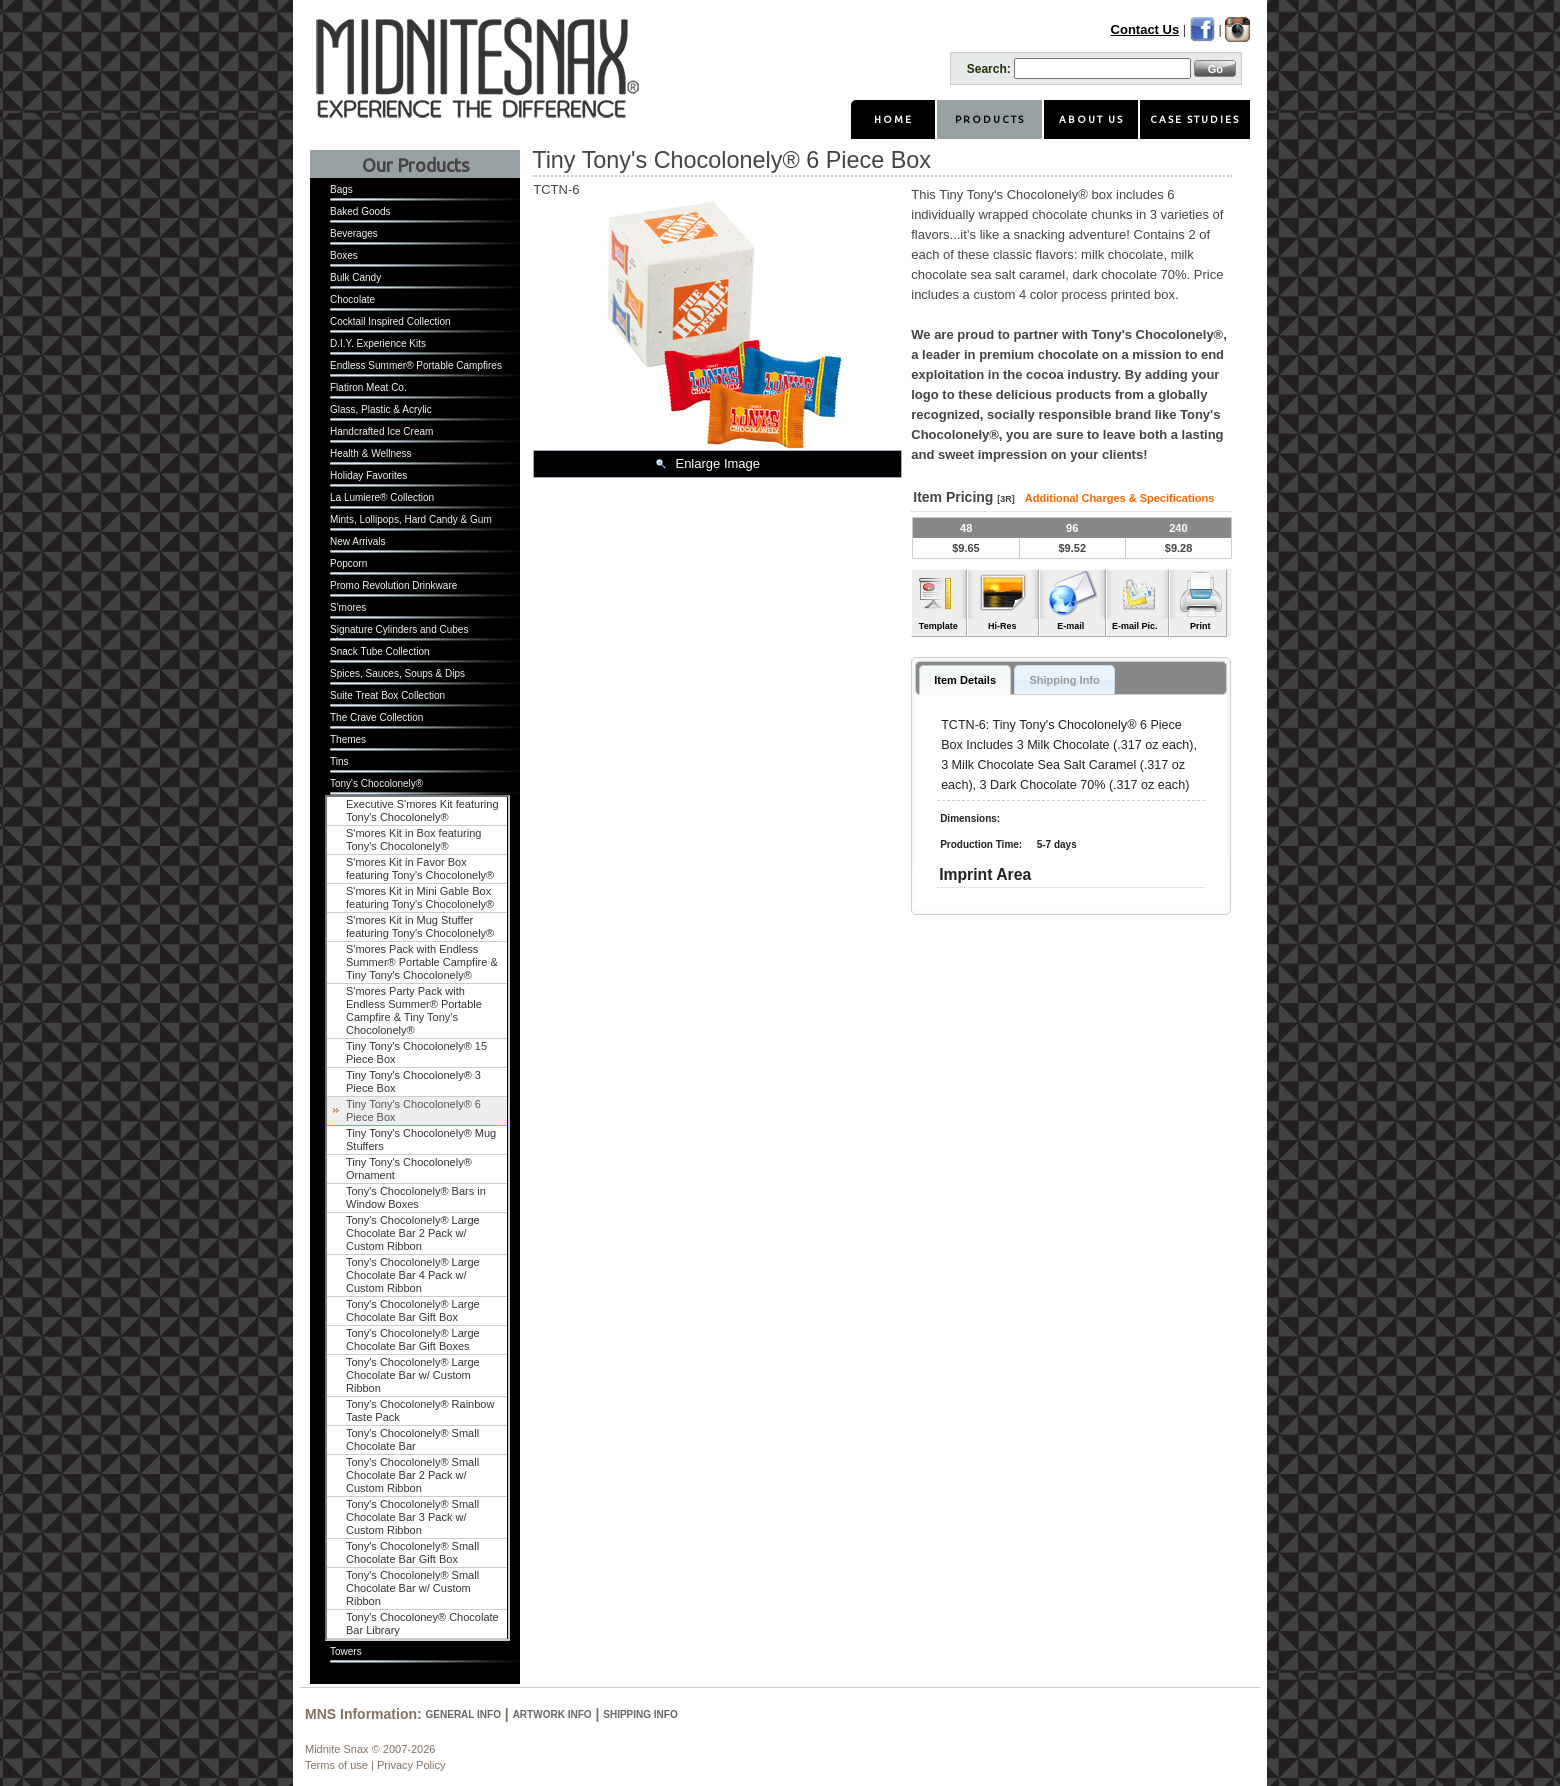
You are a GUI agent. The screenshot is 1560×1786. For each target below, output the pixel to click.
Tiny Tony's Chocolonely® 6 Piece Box (413, 1110)
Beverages (354, 233)
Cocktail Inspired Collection (390, 321)
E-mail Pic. (1135, 626)
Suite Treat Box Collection (387, 695)
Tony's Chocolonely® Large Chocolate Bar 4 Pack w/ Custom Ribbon (413, 1275)
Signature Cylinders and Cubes (399, 629)
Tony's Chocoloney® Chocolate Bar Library (422, 1623)
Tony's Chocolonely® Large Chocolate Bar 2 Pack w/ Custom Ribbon (413, 1233)
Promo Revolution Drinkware (393, 585)
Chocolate (352, 299)
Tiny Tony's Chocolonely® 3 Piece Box (413, 1081)
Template (938, 626)
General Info (463, 1714)
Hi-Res (1002, 626)
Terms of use (336, 1765)
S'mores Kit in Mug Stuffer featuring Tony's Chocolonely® (420, 926)
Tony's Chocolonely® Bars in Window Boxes (416, 1197)
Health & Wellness (371, 453)
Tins (339, 761)
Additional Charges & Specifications (1119, 498)
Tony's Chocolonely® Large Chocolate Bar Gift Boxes (413, 1339)
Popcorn (348, 563)
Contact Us (1145, 29)
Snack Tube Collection (380, 651)
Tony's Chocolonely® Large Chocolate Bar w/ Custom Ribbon (413, 1375)
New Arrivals (358, 541)
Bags (341, 189)
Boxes (344, 255)
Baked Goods (360, 211)
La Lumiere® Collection (382, 497)
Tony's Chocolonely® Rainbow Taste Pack (420, 1410)
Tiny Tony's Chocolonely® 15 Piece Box (416, 1052)
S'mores (348, 607)
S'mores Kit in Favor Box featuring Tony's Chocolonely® (420, 868)
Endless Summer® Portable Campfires (416, 365)
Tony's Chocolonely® (376, 783)
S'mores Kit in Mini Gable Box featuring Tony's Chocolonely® (420, 897)
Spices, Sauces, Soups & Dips (397, 673)
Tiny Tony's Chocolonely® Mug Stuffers (421, 1139)
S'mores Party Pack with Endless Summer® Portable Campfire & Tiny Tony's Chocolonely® (414, 1010)
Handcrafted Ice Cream (381, 431)
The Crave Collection (376, 717)
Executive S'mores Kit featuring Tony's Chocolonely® (422, 810)
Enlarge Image (717, 463)
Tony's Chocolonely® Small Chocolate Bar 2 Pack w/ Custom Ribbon (412, 1475)
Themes (348, 739)
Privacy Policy (411, 1765)
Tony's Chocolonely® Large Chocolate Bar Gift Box (413, 1310)
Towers (346, 1651)
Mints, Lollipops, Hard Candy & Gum (411, 519)
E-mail (1070, 626)
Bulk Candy (355, 277)
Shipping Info (640, 1714)
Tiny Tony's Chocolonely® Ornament (409, 1168)
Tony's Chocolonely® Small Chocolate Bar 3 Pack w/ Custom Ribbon (412, 1517)
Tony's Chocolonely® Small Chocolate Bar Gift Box (412, 1552)
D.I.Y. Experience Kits (378, 343)
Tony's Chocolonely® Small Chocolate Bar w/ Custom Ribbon (412, 1588)
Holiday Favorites (368, 475)
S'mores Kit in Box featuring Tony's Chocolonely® (413, 839)
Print (1200, 626)
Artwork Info (552, 1714)
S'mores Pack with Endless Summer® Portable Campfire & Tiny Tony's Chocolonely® (422, 962)
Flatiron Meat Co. (368, 387)
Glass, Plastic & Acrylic (381, 409)
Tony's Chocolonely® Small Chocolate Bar (412, 1439)
